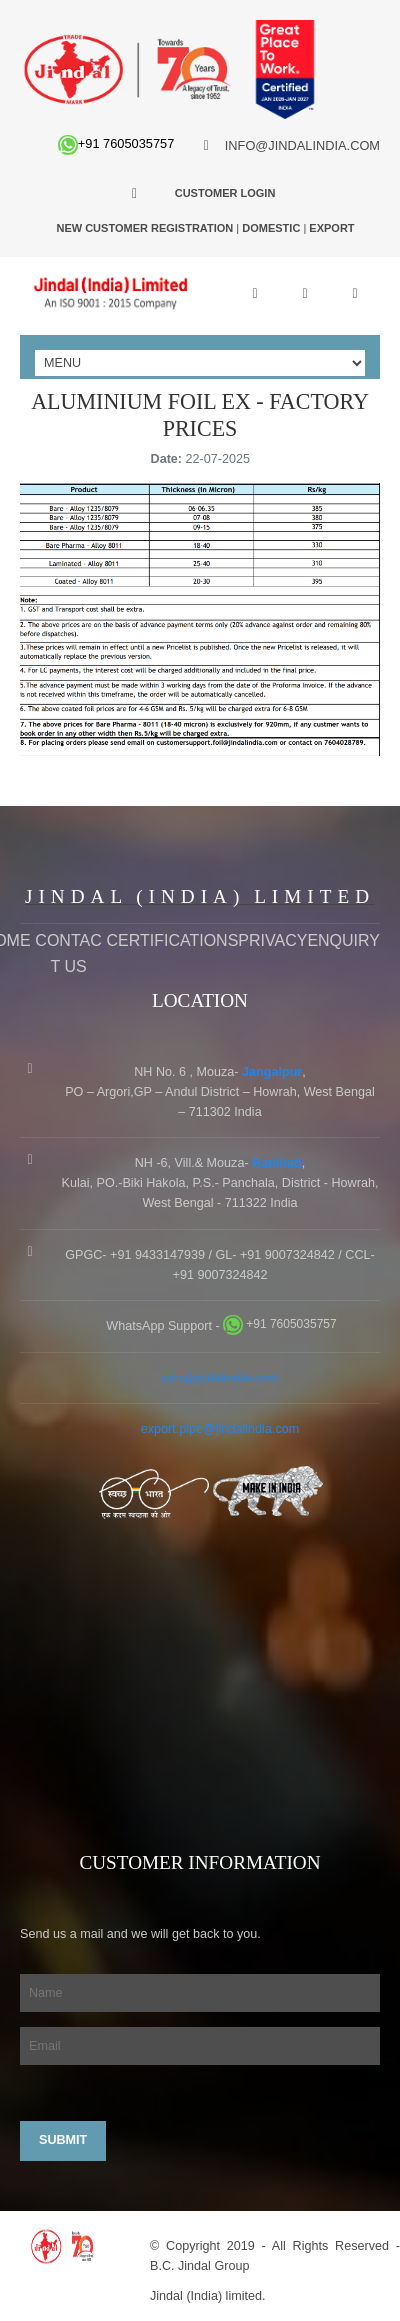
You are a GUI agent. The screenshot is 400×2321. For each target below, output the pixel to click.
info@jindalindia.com (220, 1378)
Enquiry (343, 940)
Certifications (172, 940)
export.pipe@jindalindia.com (220, 1429)
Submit (63, 2140)
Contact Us (68, 953)
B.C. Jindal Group (199, 2266)
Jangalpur (272, 1072)
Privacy (272, 940)
